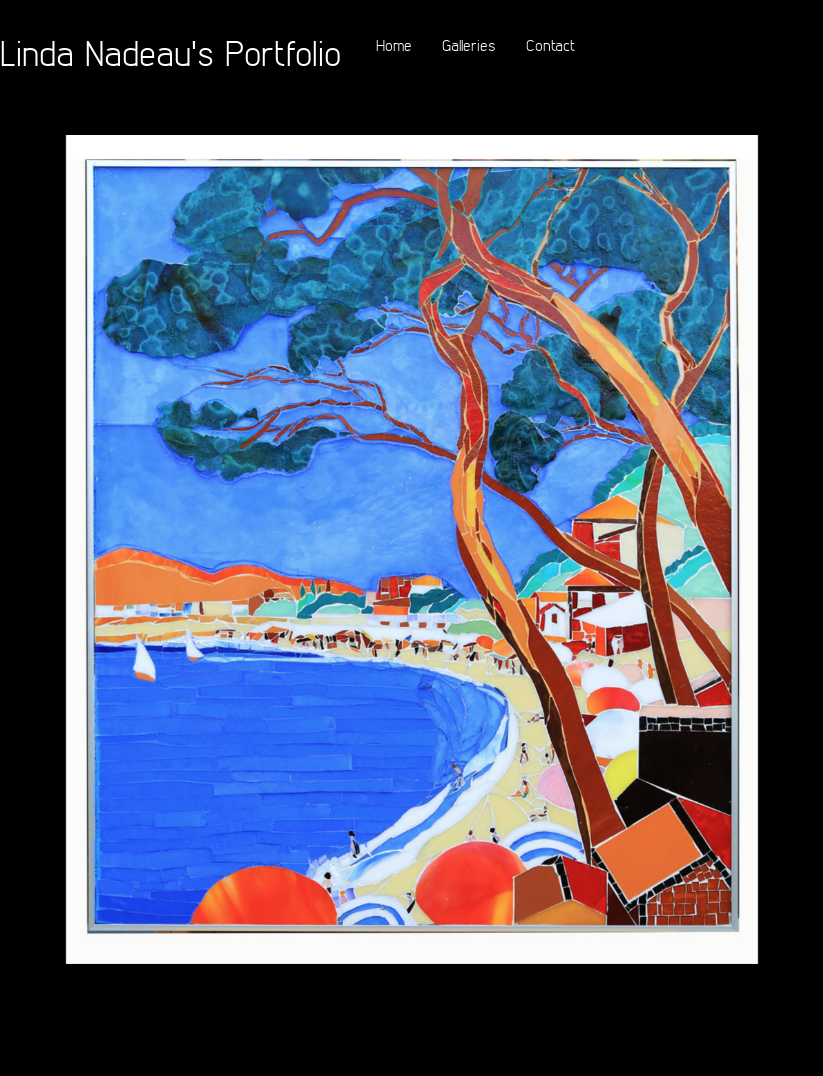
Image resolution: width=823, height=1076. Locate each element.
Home (394, 45)
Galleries (469, 45)
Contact (550, 45)
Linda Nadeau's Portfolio (170, 52)
